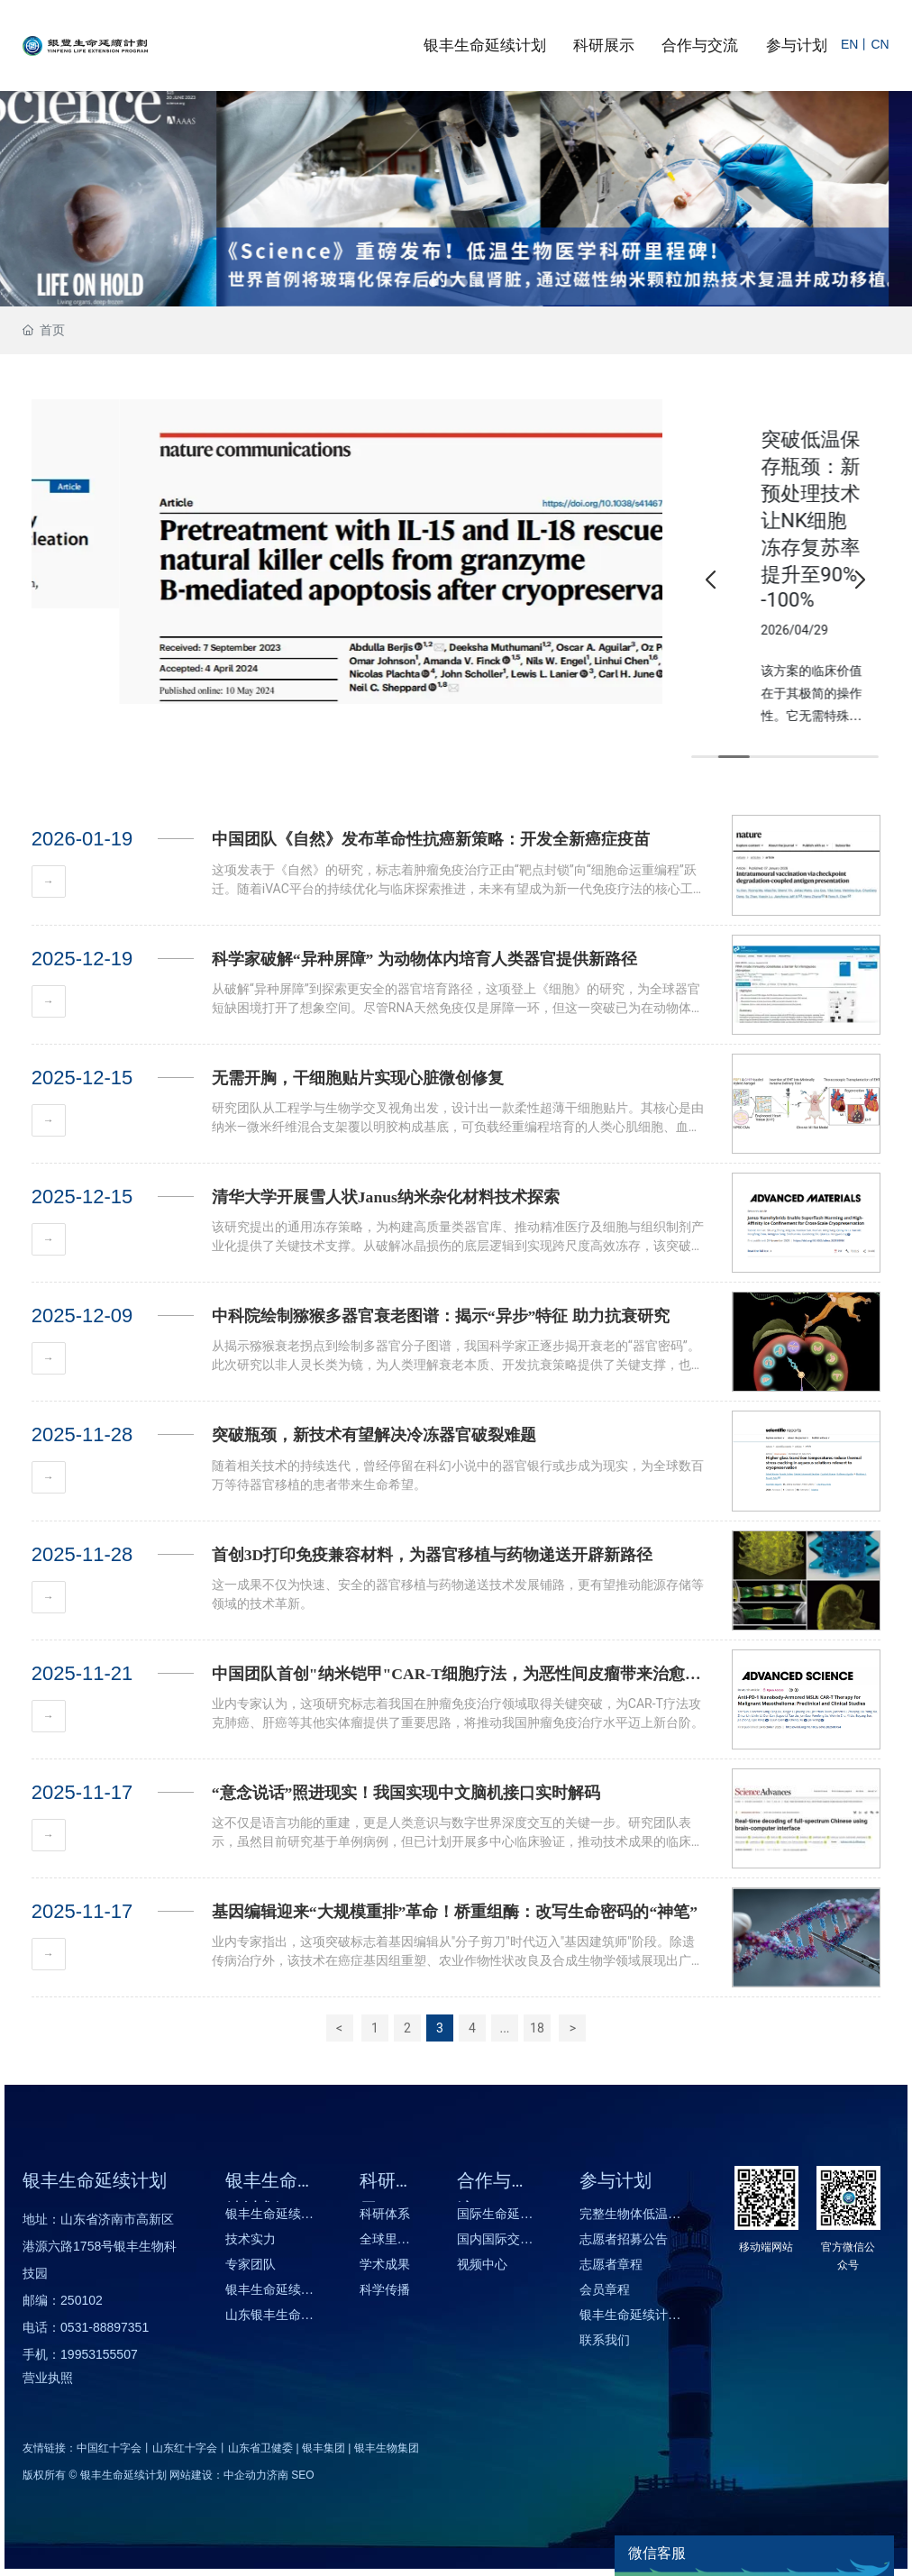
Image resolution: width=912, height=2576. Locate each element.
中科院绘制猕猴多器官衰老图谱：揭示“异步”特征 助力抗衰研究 (441, 1316)
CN (880, 44)
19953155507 (99, 2354)
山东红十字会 (184, 2448)
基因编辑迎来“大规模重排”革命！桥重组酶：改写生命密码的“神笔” (455, 1912)
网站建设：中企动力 (218, 2475)
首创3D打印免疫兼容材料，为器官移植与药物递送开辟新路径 (432, 1555)
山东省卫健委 (260, 2448)
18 (537, 2028)
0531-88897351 (104, 2327)
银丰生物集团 (386, 2448)
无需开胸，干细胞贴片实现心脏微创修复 (358, 1078)
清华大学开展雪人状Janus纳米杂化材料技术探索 (386, 1197)
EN (849, 44)
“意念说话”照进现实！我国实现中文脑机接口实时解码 (406, 1793)
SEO (302, 2475)
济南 (277, 2475)
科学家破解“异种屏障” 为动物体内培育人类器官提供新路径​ (424, 959)
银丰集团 (323, 2448)
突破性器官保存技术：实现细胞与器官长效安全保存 (784, 493)
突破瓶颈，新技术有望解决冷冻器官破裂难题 (374, 1435)
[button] (433, 283)
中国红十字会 (109, 2448)
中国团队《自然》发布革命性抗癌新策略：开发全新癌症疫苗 (431, 839)
